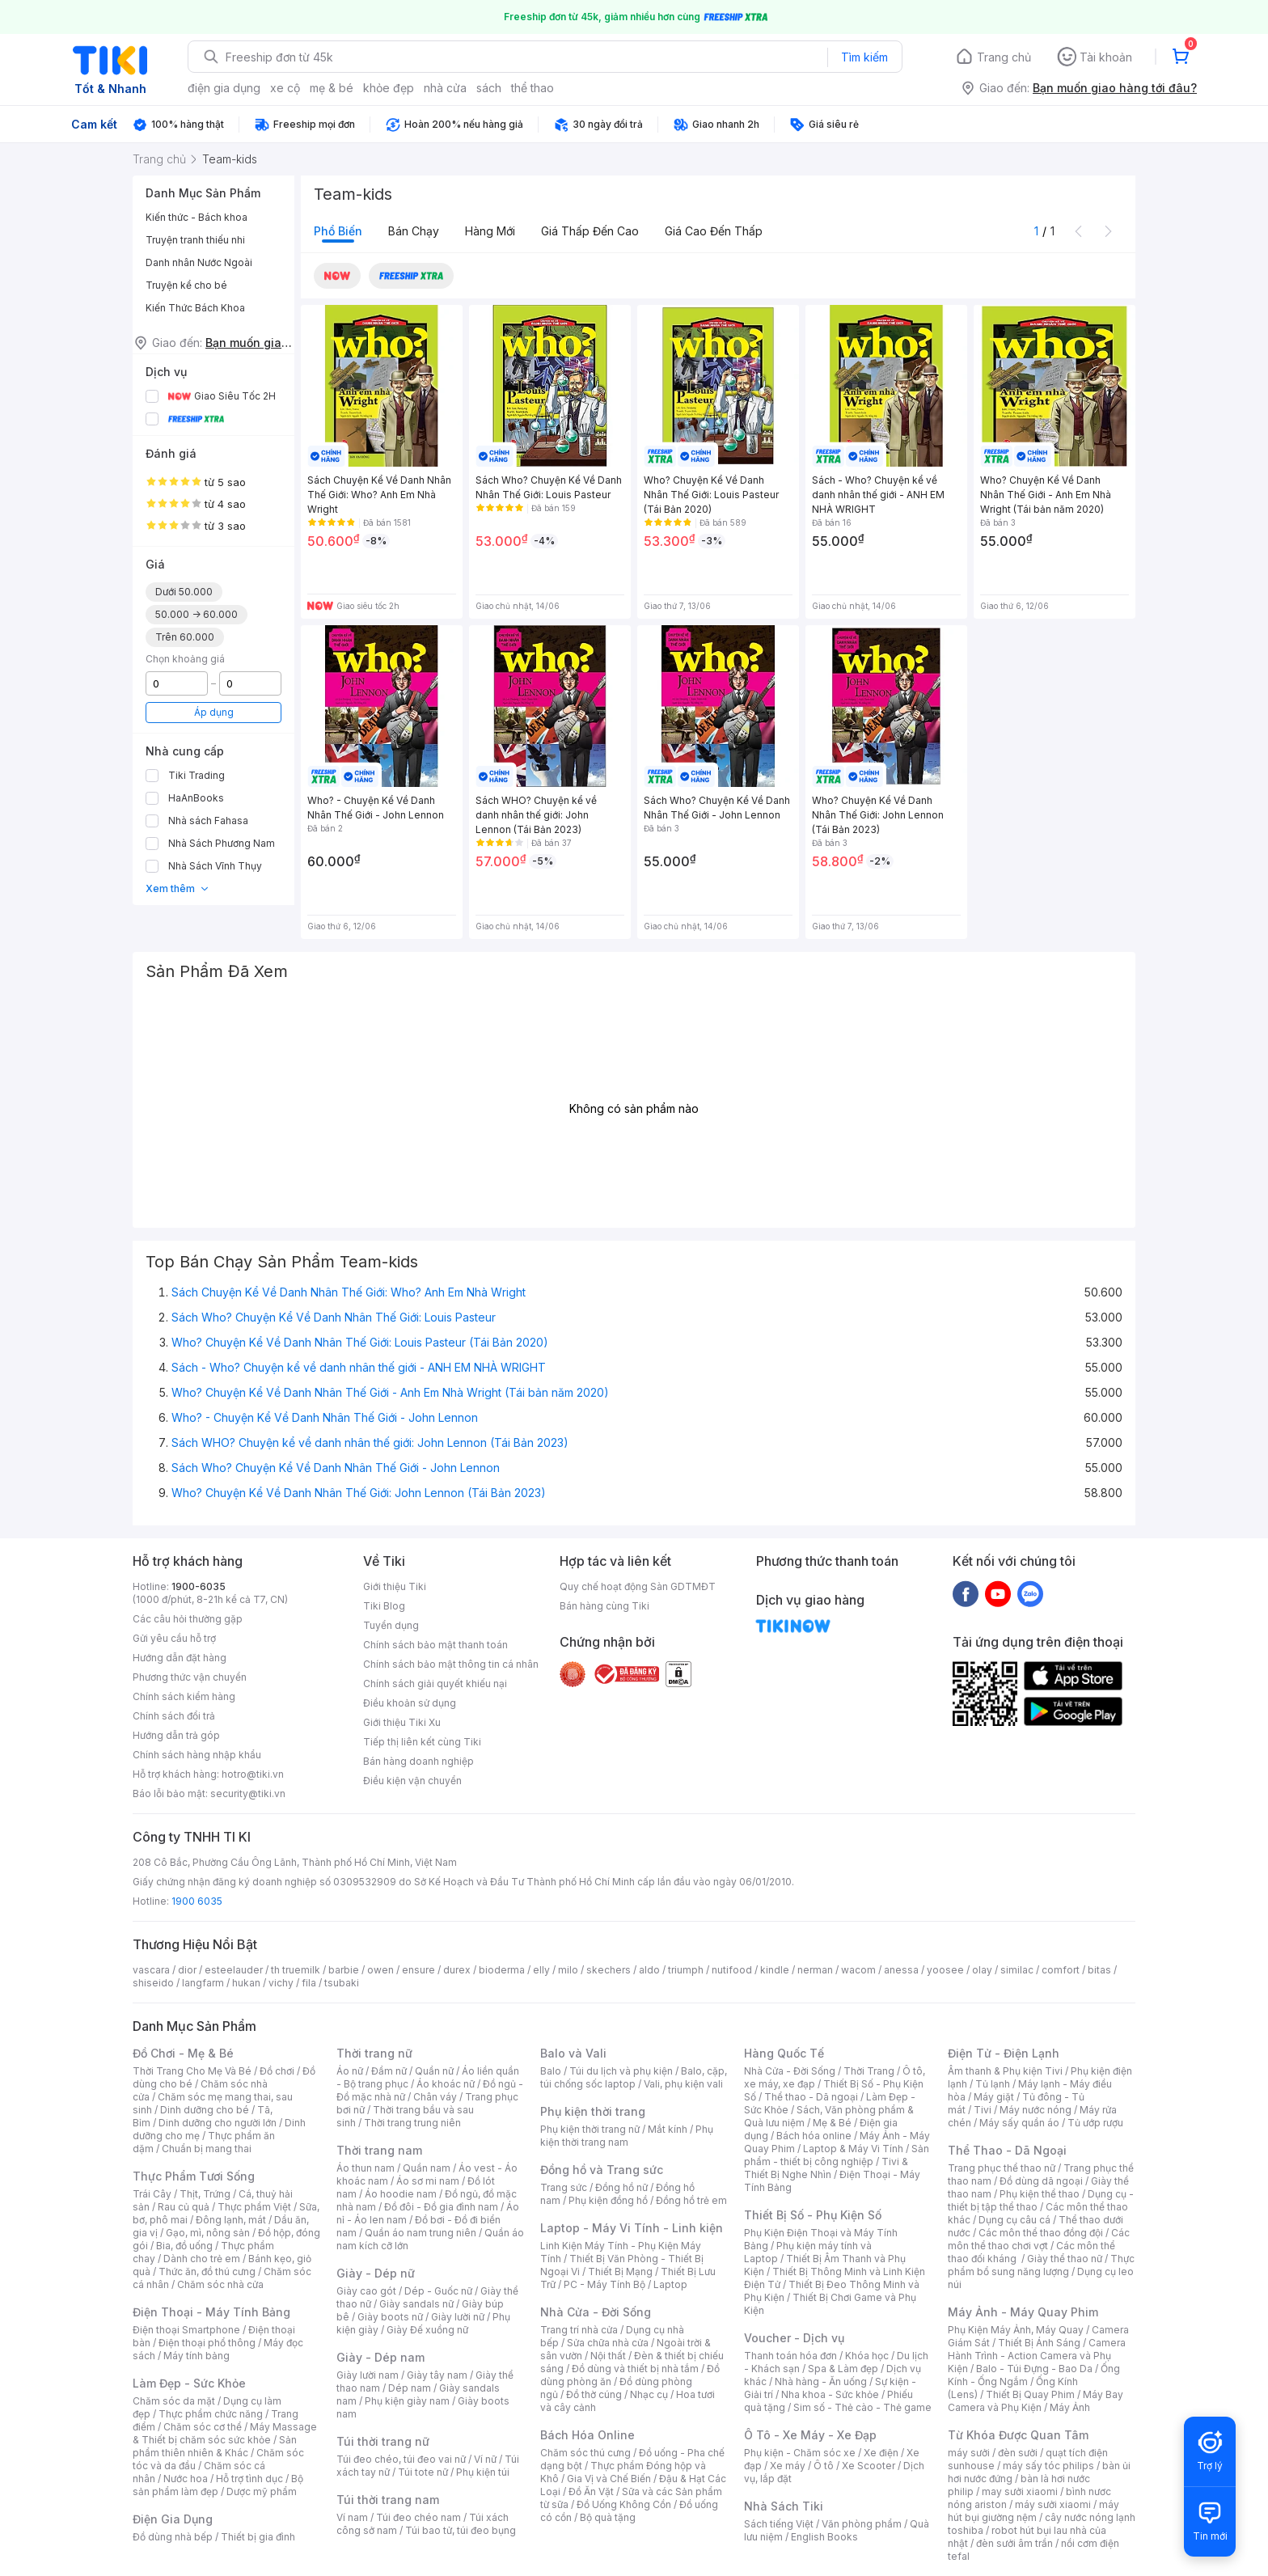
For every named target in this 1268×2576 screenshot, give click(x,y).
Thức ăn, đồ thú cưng (207, 2271)
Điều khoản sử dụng (409, 1703)
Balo (550, 2071)
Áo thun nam (365, 2168)
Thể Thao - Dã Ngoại (1007, 2150)
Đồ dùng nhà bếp (173, 2537)
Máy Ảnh (1070, 2407)
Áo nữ (349, 2071)
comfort (1061, 1970)
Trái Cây (152, 2194)
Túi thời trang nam (387, 2499)
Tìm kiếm (864, 57)
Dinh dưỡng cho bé (204, 2110)
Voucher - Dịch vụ (794, 2338)
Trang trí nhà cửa (579, 2330)
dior (187, 1970)
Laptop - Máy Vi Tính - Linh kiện (631, 2228)
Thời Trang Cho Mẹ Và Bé (192, 2071)
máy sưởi (969, 2453)
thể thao (532, 88)
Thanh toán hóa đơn (790, 2356)
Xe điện (881, 2453)
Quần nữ (434, 2071)
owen (380, 1970)
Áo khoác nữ (445, 2084)
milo (568, 1970)
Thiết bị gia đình (258, 2537)
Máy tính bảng (196, 2356)
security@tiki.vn (247, 1793)
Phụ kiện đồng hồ (608, 2200)
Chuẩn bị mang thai (206, 2148)
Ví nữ (485, 2459)
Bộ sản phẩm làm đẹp (218, 2485)
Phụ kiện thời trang (592, 2111)
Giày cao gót (366, 2291)
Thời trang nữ (374, 2053)
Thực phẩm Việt (254, 2207)
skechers (608, 1970)
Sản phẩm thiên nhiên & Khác (215, 2446)
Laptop (670, 2284)
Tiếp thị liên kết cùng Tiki (422, 1742)
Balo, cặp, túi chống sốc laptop (633, 2077)
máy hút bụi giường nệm (1033, 2510)
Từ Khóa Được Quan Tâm (1018, 2435)
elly (541, 1970)
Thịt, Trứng (205, 2194)
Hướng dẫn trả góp (176, 1735)
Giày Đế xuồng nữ (427, 2330)
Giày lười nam (367, 2375)
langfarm (203, 1983)
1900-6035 (198, 1586)
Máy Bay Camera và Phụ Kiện (1035, 2400)
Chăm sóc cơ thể (202, 2427)
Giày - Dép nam (380, 2357)
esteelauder (234, 1970)
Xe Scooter (868, 2466)
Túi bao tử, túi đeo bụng (460, 2530)
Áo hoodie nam (401, 2194)
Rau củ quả (183, 2207)
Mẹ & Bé (832, 2123)
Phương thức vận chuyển (190, 1677)
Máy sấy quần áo (1019, 2123)
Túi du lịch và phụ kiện (621, 2071)
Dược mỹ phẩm (261, 2491)
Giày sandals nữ (416, 2304)
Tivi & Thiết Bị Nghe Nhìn (826, 2168)
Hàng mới (490, 231)
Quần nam (426, 2168)
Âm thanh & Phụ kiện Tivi (1005, 2071)
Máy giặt (994, 2097)
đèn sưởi (1018, 2453)
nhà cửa (445, 88)
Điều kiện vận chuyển (412, 1780)
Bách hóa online (814, 2136)
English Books (824, 2537)
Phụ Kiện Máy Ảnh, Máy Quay (1016, 2330)
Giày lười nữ (457, 2317)
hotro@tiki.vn (253, 1774)
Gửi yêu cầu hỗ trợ (174, 1638)
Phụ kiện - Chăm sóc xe (800, 2453)
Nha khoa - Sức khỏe (830, 2394)
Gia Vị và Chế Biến (609, 2478)
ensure (418, 1970)
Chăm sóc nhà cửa (220, 2284)
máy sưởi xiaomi (1053, 2504)
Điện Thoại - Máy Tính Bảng (211, 2312)
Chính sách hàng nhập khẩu (197, 1755)
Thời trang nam (379, 2150)
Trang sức (563, 2187)
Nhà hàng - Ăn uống (821, 2381)
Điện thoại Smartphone (186, 2330)
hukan (246, 1983)
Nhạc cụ (649, 2394)
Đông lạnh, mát (231, 2220)
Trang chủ (1004, 57)
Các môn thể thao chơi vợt (1039, 2239)
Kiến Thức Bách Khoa (195, 308)
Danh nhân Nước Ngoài (199, 262)
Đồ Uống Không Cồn (624, 2504)
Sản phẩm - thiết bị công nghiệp (836, 2155)
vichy (281, 1983)
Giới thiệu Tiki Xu (402, 1722)
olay (982, 1970)
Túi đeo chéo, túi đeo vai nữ (401, 2459)
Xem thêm (177, 888)
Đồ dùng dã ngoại (1041, 2181)
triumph (686, 1970)
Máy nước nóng (1035, 2110)
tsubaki (341, 1983)
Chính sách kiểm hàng (184, 1696)
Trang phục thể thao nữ (1001, 2168)
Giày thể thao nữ (1064, 2258)
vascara (151, 1970)
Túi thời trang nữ (382, 2441)
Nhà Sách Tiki (783, 2506)
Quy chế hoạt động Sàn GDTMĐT (638, 1586)
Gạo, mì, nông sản (208, 2233)
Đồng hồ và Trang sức (601, 2169)
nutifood (732, 1970)
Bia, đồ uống (184, 2246)
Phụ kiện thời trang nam (626, 2135)
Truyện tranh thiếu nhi (195, 240)
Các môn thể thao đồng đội (1040, 2233)
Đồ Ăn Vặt (591, 2491)
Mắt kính (667, 2129)
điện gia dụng (224, 88)
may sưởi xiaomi (1020, 2491)
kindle (774, 1970)
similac (1016, 1970)
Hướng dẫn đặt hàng (179, 1658)
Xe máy (787, 2466)
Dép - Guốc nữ (438, 2291)
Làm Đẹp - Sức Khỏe (189, 2383)
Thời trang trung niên (412, 2123)
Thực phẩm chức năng (210, 2414)
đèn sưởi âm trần (1014, 2543)
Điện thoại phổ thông (207, 2343)
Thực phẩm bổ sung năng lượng (1041, 2265)
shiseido (153, 1983)
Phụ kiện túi (482, 2472)
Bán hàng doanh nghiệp (418, 1761)
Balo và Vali (573, 2053)
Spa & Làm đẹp (843, 2368)
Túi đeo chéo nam (418, 2517)
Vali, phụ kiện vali (683, 2084)
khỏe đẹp (388, 88)
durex (457, 1970)
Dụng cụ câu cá (1014, 2220)
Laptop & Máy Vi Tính (853, 2148)
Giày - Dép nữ (375, 2273)
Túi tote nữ (423, 2472)
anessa (901, 1970)
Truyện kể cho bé (186, 285)
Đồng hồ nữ (621, 2187)
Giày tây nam (437, 2375)
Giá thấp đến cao (590, 231)
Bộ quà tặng (608, 2517)
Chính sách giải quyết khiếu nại (435, 1683)
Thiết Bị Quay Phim (1030, 2394)
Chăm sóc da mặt (174, 2401)
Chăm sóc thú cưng (585, 2453)
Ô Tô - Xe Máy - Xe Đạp (810, 2435)
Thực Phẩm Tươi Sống (194, 2176)
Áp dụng (214, 712)
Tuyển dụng (391, 1625)
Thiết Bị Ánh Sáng (1039, 2343)
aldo (649, 1970)
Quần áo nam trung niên (420, 2233)
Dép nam (409, 2388)
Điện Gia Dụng (173, 2519)
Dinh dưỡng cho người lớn (217, 2123)
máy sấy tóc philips (1048, 2466)
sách (488, 88)
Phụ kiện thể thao (1040, 2194)
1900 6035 (196, 1901)
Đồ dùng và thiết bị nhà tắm (635, 2368)
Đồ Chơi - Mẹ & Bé (183, 2053)
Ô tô (824, 2466)
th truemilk (295, 1970)
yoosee (945, 1970)
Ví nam (352, 2517)
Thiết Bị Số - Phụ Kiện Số (812, 2215)
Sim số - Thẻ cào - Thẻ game (862, 2407)
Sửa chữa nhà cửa (608, 2343)
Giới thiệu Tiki (394, 1586)
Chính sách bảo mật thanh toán (435, 1645)
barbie (343, 1970)
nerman (815, 1970)
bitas (1099, 1970)
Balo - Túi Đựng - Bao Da (1034, 2368)
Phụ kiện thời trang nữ (590, 2129)
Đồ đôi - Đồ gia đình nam (441, 2207)
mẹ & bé (331, 88)
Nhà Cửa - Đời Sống (595, 2312)
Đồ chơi (277, 2071)
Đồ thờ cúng (594, 2394)
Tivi (982, 2110)
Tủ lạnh (992, 2084)
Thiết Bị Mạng (620, 2271)
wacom (858, 1970)
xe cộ (285, 88)
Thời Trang (868, 2071)
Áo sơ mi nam (427, 2181)
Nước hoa (185, 2478)
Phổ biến (338, 231)
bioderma (502, 1970)
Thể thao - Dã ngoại (811, 2097)
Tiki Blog (384, 1606)
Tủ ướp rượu (1095, 2123)
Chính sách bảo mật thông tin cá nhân (451, 1664)
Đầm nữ (389, 2071)
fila (309, 1983)
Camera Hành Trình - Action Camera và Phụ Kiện (1037, 2356)
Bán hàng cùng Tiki (604, 1606)
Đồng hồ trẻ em (691, 2200)
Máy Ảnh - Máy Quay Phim (1023, 2312)
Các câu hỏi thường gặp (188, 1619)
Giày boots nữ (390, 2317)
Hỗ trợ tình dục (249, 2478)
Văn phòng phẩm (862, 2524)
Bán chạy (413, 231)
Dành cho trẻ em (201, 2258)
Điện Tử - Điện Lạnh (1003, 2053)
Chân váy (435, 2097)
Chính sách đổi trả (174, 1716)
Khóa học (867, 2356)
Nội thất (608, 2356)
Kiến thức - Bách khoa (196, 217)
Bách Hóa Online (587, 2435)
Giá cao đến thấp (714, 231)
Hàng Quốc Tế (784, 2053)
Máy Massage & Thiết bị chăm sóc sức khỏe (225, 2433)
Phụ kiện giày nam (407, 2401)
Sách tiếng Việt (779, 2524)
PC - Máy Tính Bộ (604, 2284)
